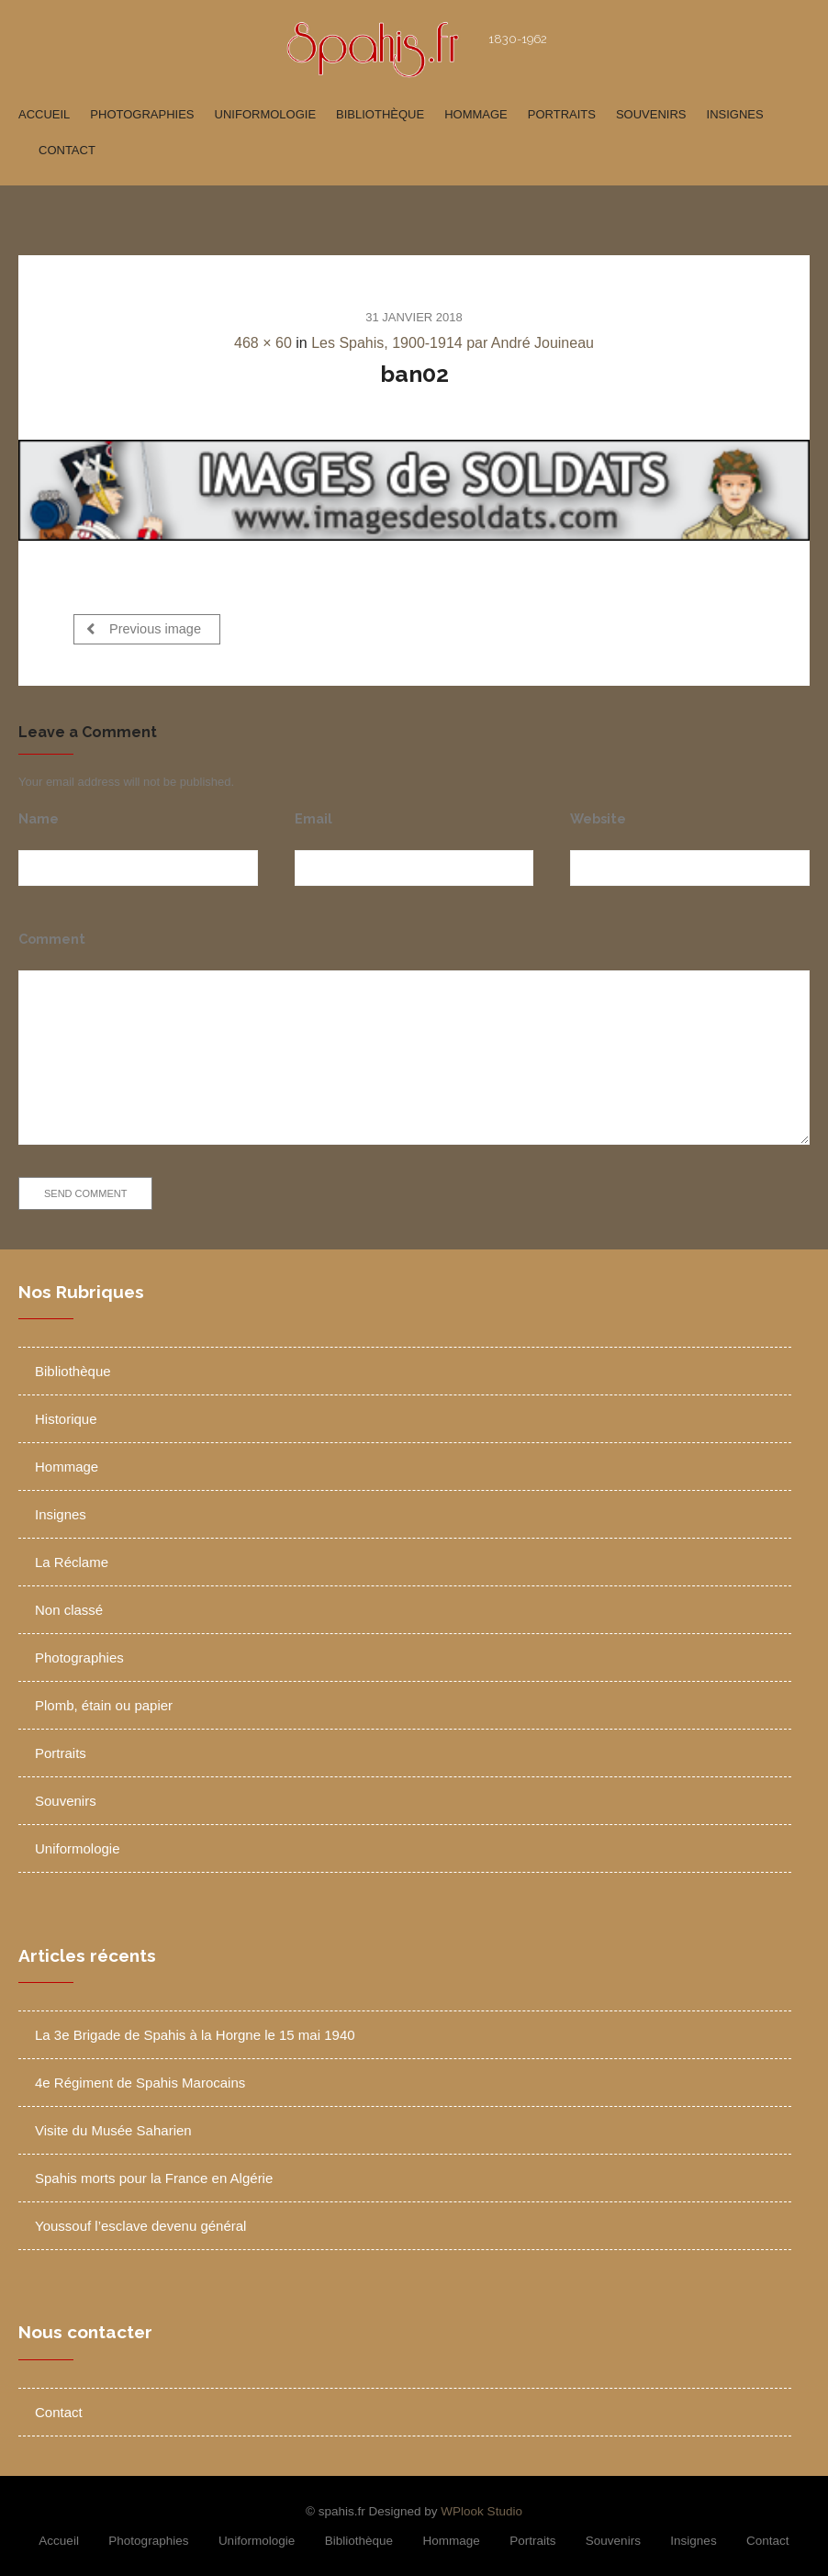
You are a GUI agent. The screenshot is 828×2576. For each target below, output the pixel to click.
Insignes (735, 114)
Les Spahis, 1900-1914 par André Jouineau (452, 343)
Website (598, 814)
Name (38, 814)
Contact (67, 150)
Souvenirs (651, 114)
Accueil (44, 114)
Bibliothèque (380, 114)
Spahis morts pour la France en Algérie (154, 2173)
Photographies (142, 114)
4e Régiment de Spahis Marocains (140, 2078)
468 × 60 (263, 343)
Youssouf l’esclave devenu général (140, 2221)
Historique (66, 1415)
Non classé (69, 1606)
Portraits (562, 114)
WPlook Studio (481, 2507)
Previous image (143, 628)
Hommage (476, 114)
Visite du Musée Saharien (113, 2126)
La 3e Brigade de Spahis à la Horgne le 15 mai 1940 (195, 2030)
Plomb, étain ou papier (104, 1701)
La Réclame (71, 1558)
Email (313, 814)
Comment (51, 934)
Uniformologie (266, 114)
